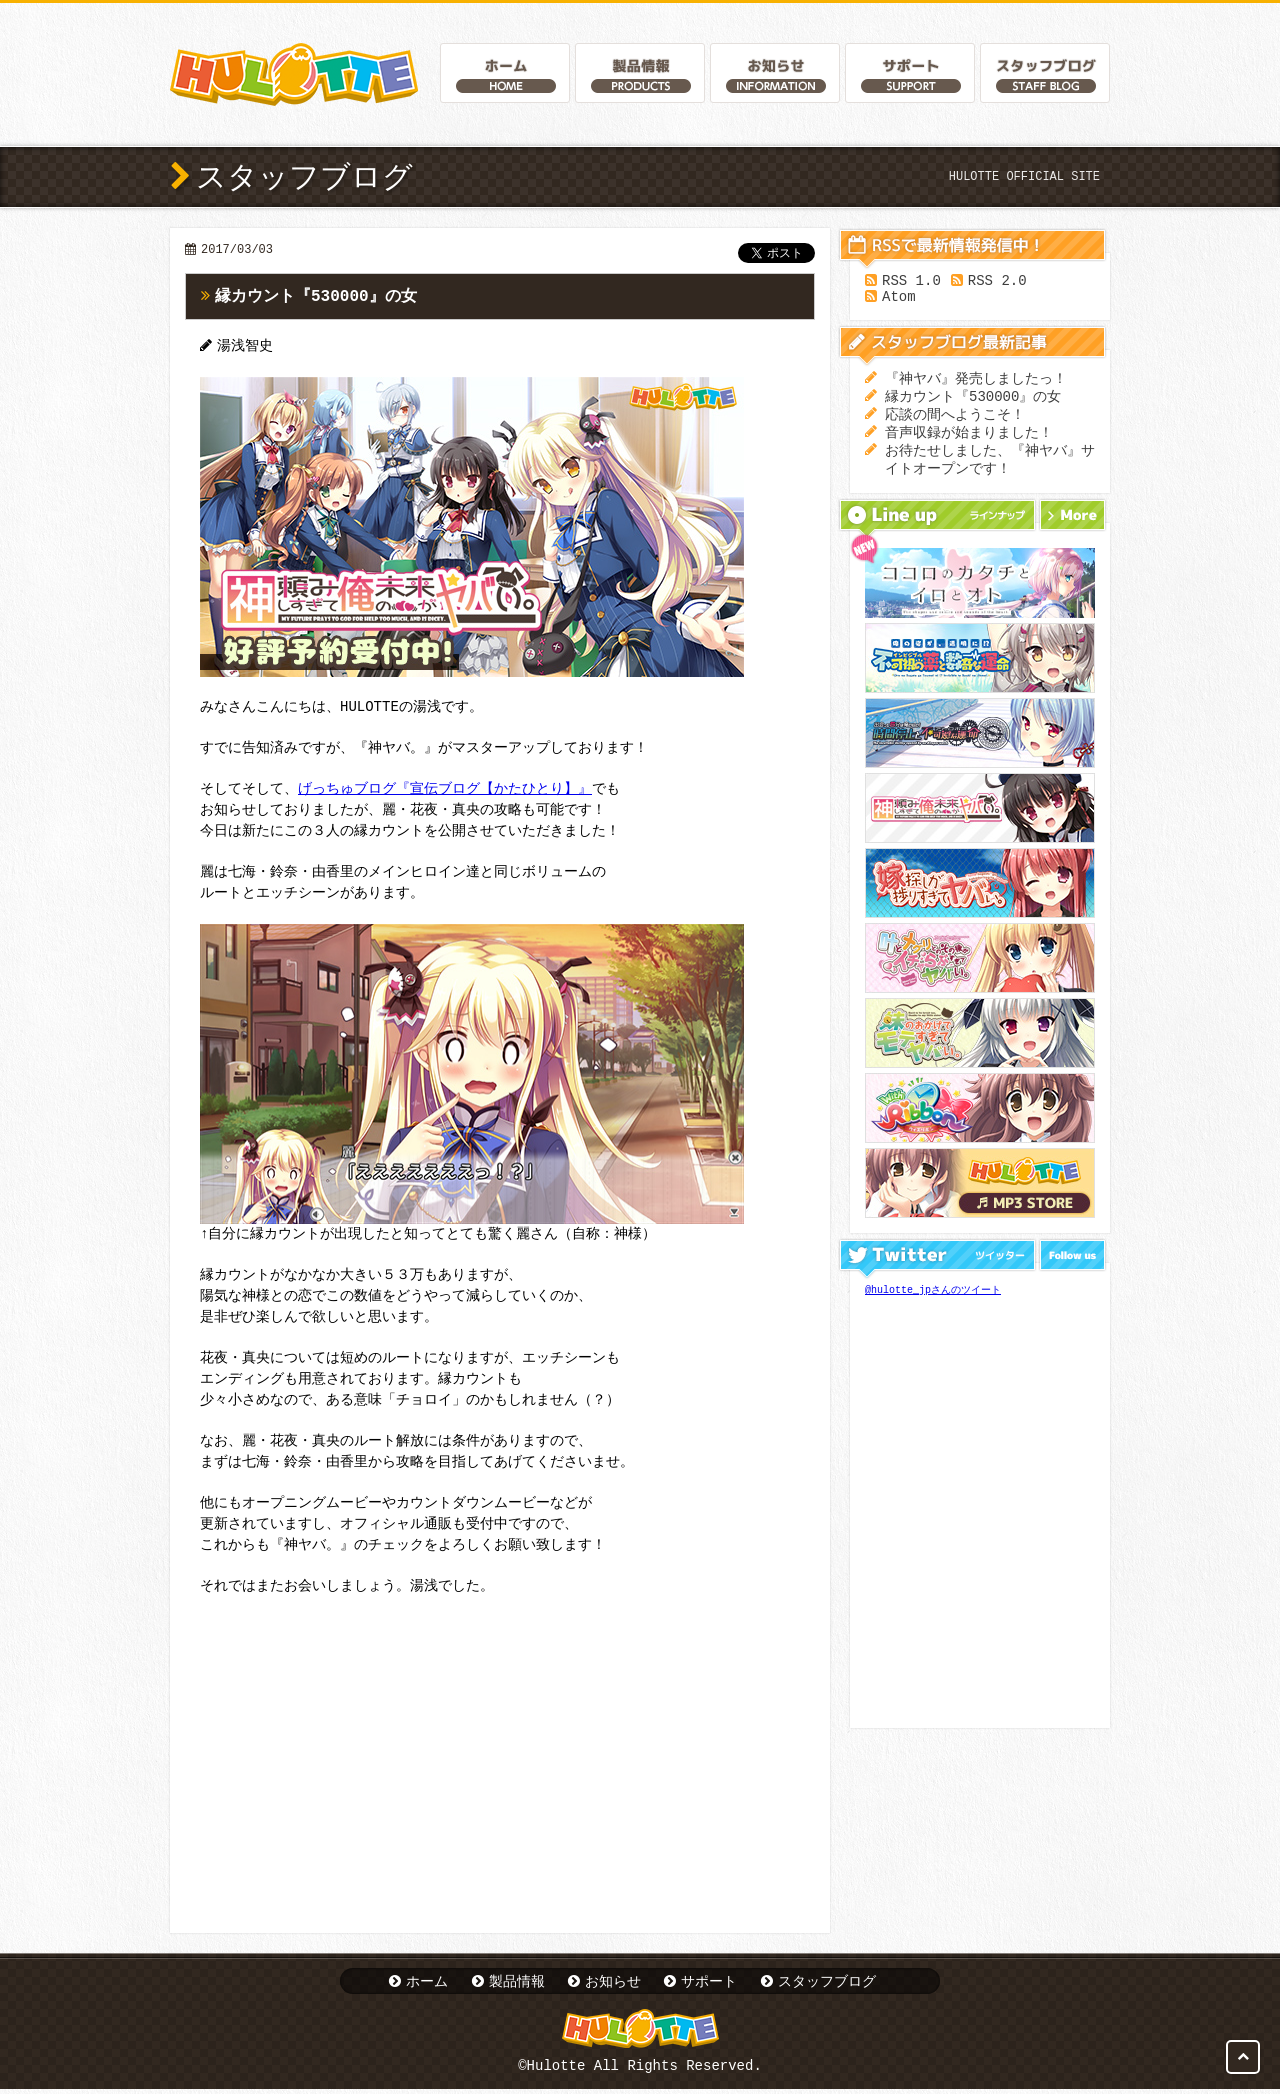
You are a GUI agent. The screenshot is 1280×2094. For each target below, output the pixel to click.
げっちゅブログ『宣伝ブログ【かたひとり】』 (445, 791)
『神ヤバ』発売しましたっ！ (976, 385)
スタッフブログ (827, 1982)
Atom (899, 301)
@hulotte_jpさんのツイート (933, 1308)
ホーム (427, 1982)
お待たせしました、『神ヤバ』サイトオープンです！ (990, 475)
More (1072, 533)
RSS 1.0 (911, 282)
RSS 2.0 (997, 282)
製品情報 (517, 1982)
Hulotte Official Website (294, 74)
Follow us (1072, 1273)
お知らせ (613, 1982)
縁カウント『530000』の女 (316, 297)
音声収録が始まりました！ (969, 445)
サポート (709, 1982)
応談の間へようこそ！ (955, 425)
